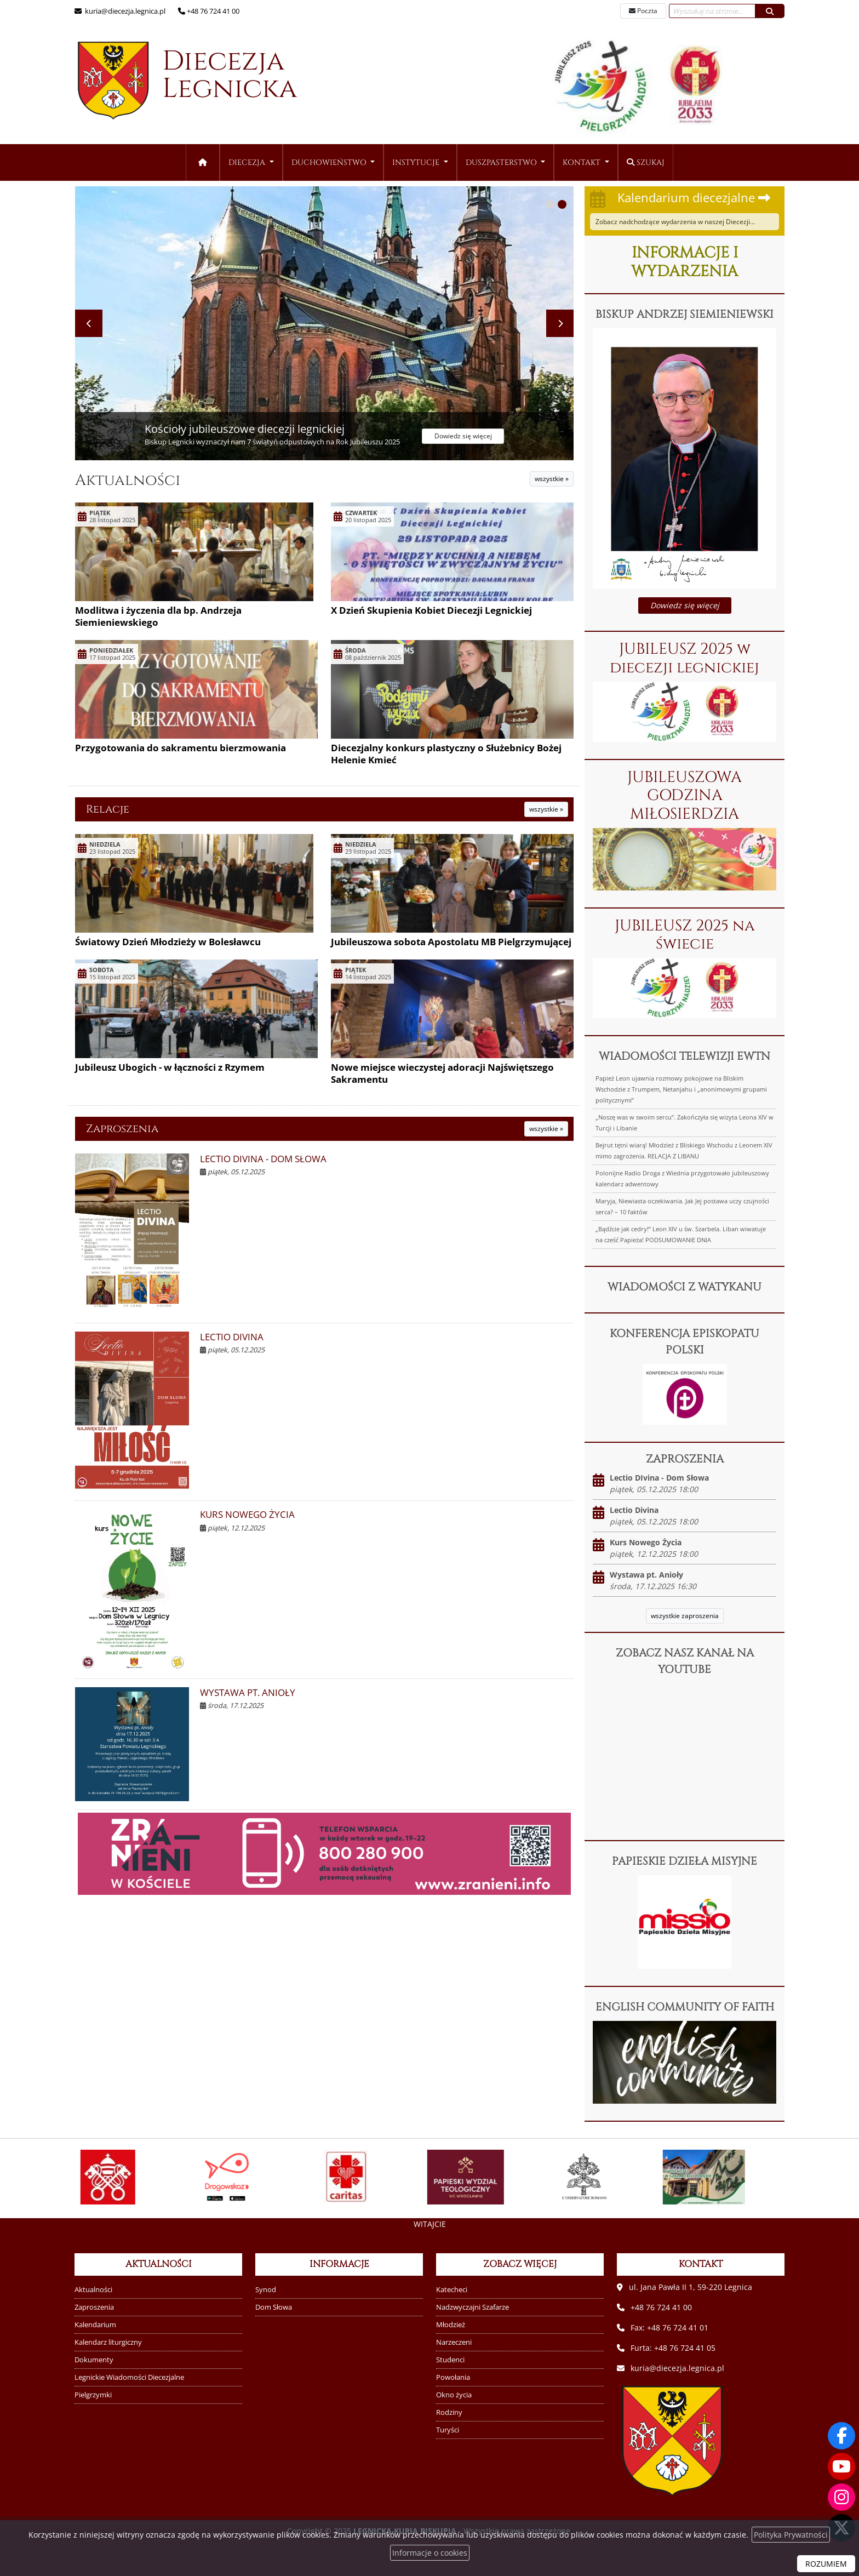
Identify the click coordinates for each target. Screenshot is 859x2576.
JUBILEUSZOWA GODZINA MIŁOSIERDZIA (684, 795)
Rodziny (449, 2412)
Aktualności (127, 480)
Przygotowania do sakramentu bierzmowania (180, 747)
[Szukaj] (769, 11)
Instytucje (417, 162)
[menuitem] (251, 162)
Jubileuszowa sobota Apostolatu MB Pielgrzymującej (451, 941)
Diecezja (179, 80)
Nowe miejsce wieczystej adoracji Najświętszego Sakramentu (442, 1073)
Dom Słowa (273, 2307)
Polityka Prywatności (791, 2534)
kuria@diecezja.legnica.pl (124, 11)
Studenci (450, 2359)
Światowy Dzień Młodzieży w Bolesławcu (168, 941)
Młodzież (450, 2324)
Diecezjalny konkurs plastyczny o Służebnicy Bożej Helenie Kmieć (446, 753)
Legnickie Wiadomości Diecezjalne (129, 2377)
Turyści (447, 2430)
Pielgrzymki (93, 2395)
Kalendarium (95, 2324)
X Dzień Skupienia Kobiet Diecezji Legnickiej (431, 610)
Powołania (453, 2377)
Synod (265, 2289)
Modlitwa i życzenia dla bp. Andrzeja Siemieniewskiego (158, 616)
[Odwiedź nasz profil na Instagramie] (841, 2497)
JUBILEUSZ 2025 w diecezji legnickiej (684, 658)
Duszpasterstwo (502, 162)
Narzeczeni (454, 2342)
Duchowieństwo (330, 162)
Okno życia (454, 2395)
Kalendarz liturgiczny (108, 2342)
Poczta (643, 10)
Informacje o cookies (429, 2553)
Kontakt (583, 162)
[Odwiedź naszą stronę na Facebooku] (841, 2435)
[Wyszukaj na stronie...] (712, 11)
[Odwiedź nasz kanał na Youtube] (841, 2466)
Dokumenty (94, 2359)
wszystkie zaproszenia (685, 1615)
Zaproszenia (122, 1128)
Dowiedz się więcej (684, 605)
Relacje (107, 809)
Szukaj (646, 162)
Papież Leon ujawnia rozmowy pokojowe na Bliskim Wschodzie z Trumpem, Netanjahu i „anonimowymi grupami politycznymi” (681, 1089)
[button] (550, 204)
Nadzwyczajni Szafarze (472, 2307)
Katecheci (451, 2289)
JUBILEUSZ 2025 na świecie (685, 935)
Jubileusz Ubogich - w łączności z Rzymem (170, 1067)
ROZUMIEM (826, 2563)
